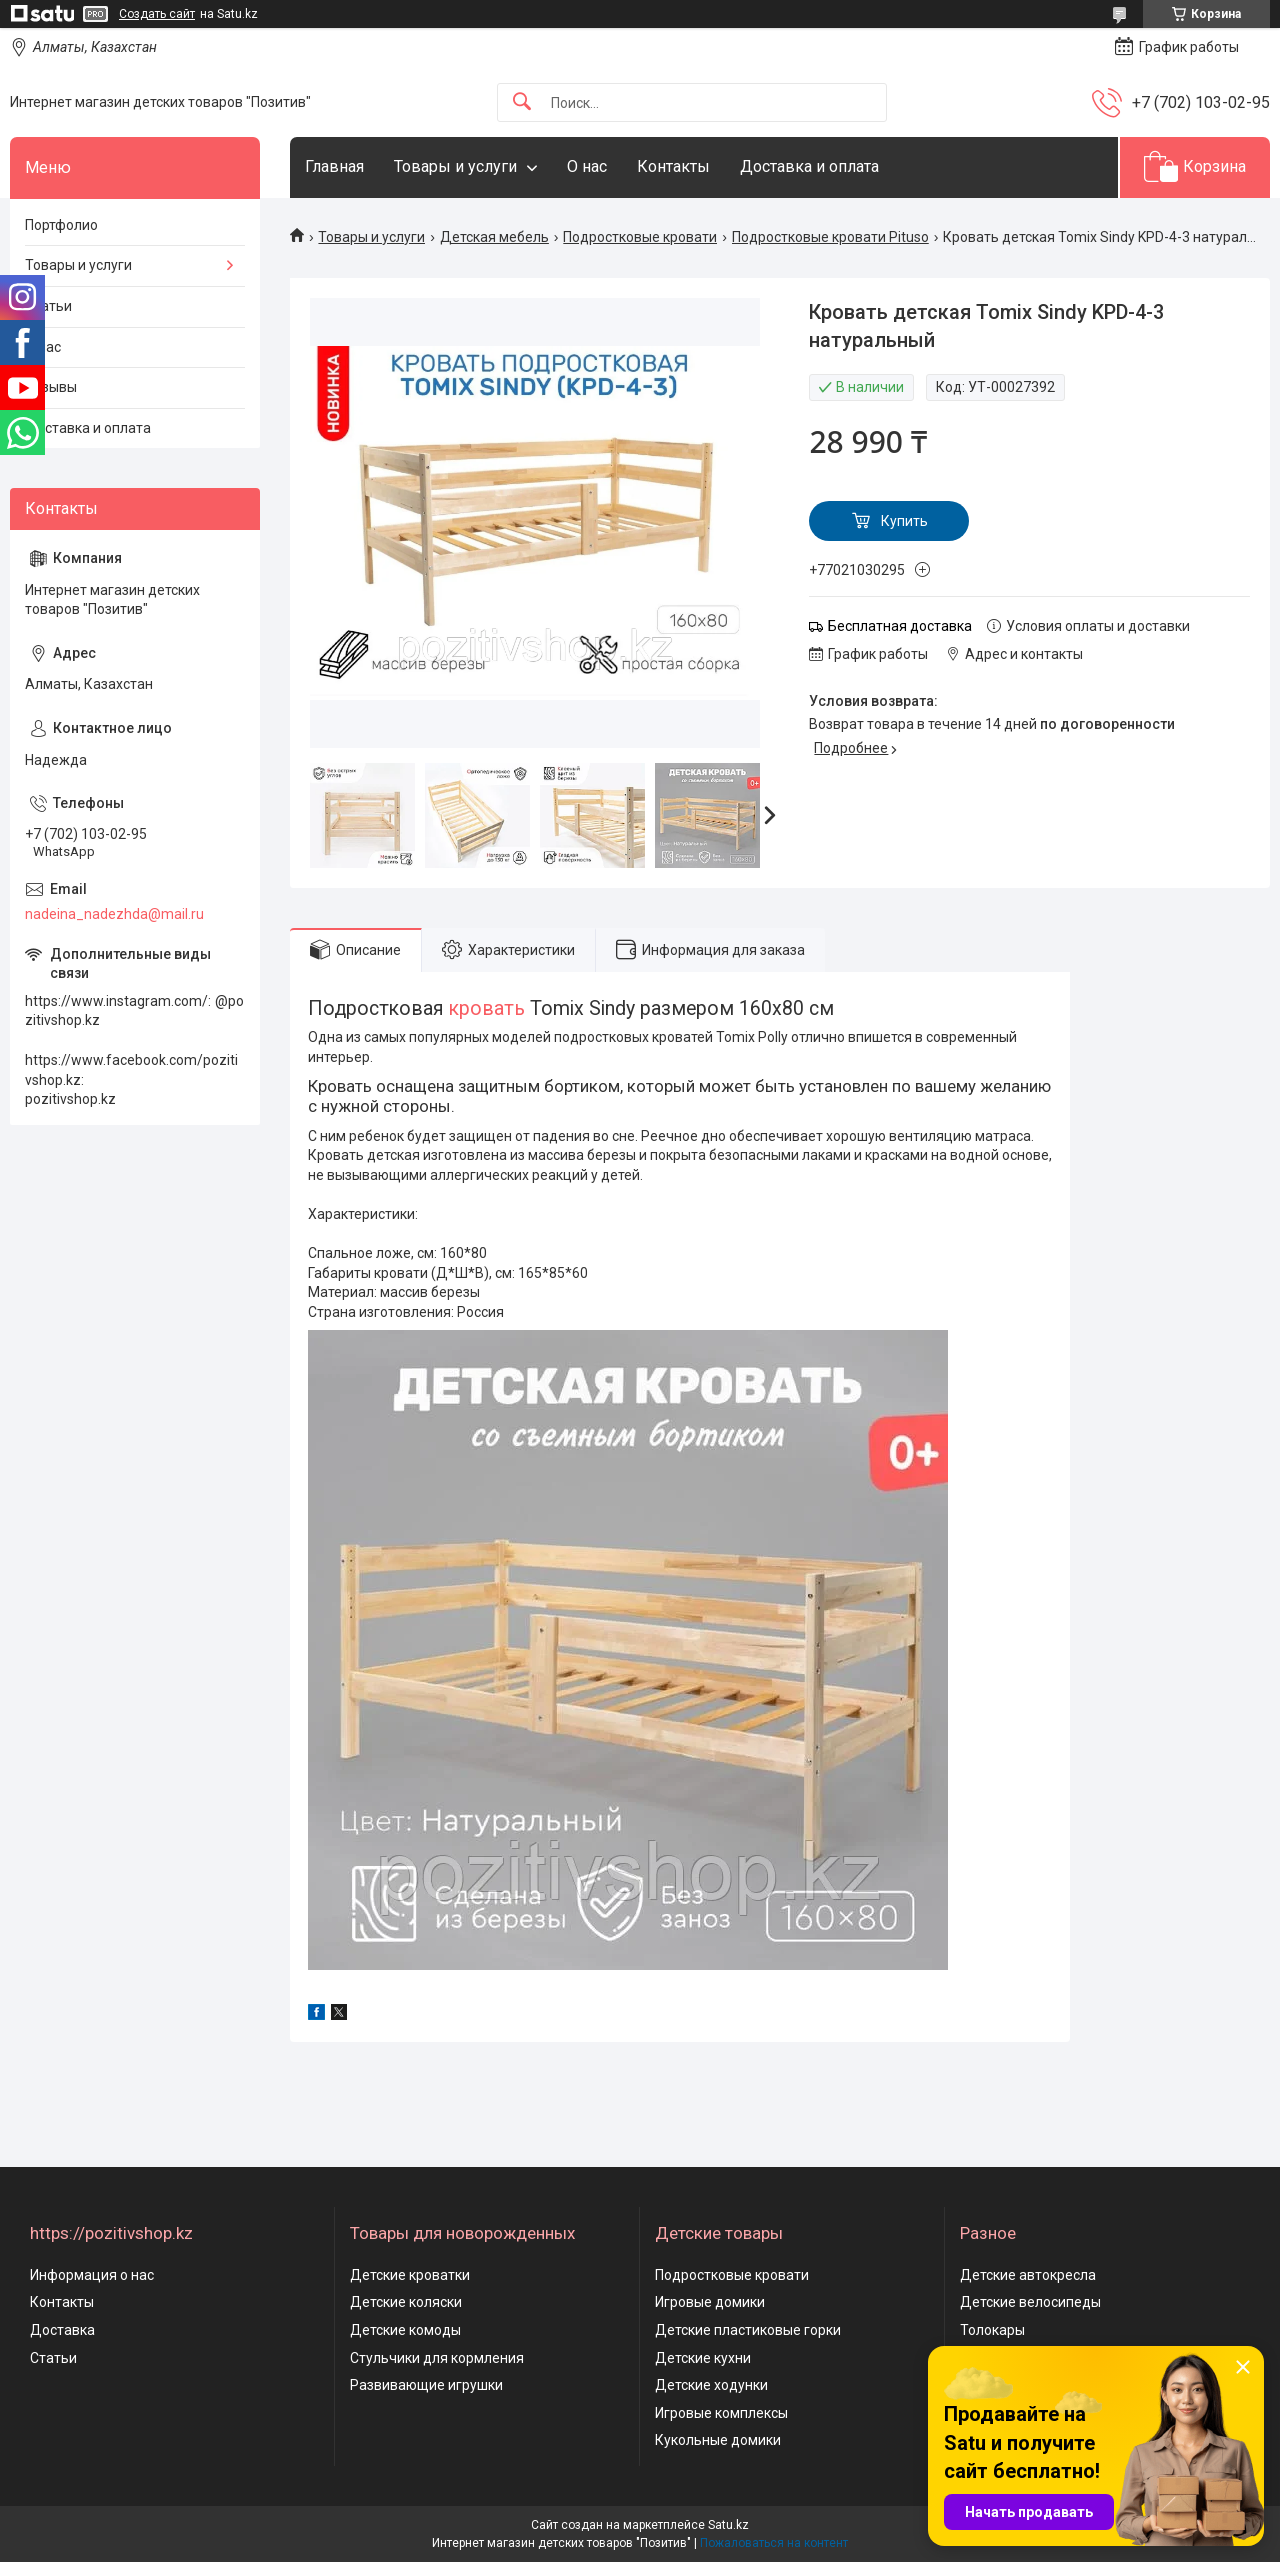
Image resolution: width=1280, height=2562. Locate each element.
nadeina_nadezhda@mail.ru (114, 914)
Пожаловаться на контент (774, 2543)
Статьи (48, 306)
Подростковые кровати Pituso (830, 237)
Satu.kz (728, 2525)
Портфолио (61, 225)
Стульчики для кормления (437, 2358)
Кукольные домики (718, 2440)
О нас (587, 166)
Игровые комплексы (721, 2413)
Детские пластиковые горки (748, 2330)
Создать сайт (157, 14)
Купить (904, 521)
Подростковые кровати (640, 237)
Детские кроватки (410, 2275)
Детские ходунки (711, 2385)
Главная (334, 166)
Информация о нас (92, 2275)
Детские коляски (406, 2302)
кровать (487, 1008)
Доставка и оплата (809, 166)
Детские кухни (703, 2358)
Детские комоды (405, 2330)
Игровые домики (710, 2302)
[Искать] (522, 102)
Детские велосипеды (1030, 2302)
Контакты (673, 166)
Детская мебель (494, 237)
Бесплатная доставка (900, 626)
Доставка (62, 2330)
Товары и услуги (455, 166)
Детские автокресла (1028, 2275)
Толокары (992, 2330)
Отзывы (51, 387)
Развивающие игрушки (426, 2385)
